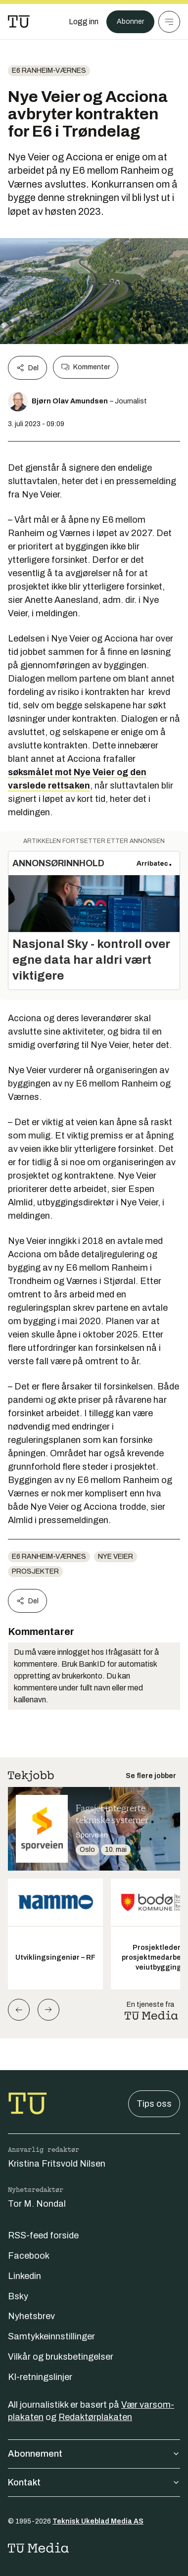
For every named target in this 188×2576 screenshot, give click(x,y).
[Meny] (169, 22)
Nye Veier (115, 1556)
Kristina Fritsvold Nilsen (56, 2164)
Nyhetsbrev (31, 2316)
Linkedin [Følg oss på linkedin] (24, 2276)
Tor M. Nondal (37, 2204)
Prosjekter (35, 1571)
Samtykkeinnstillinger (51, 2336)
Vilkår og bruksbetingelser (60, 2357)
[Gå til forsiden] (19, 22)
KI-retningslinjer (40, 2377)
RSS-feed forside (43, 2235)
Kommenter (85, 367)
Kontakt (94, 2482)
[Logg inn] (83, 22)
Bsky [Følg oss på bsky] (18, 2296)
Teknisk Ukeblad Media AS (97, 2521)
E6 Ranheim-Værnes (49, 70)
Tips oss (154, 2104)
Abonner (130, 21)
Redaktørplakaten (95, 2417)
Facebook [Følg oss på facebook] (28, 2256)
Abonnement (94, 2454)
